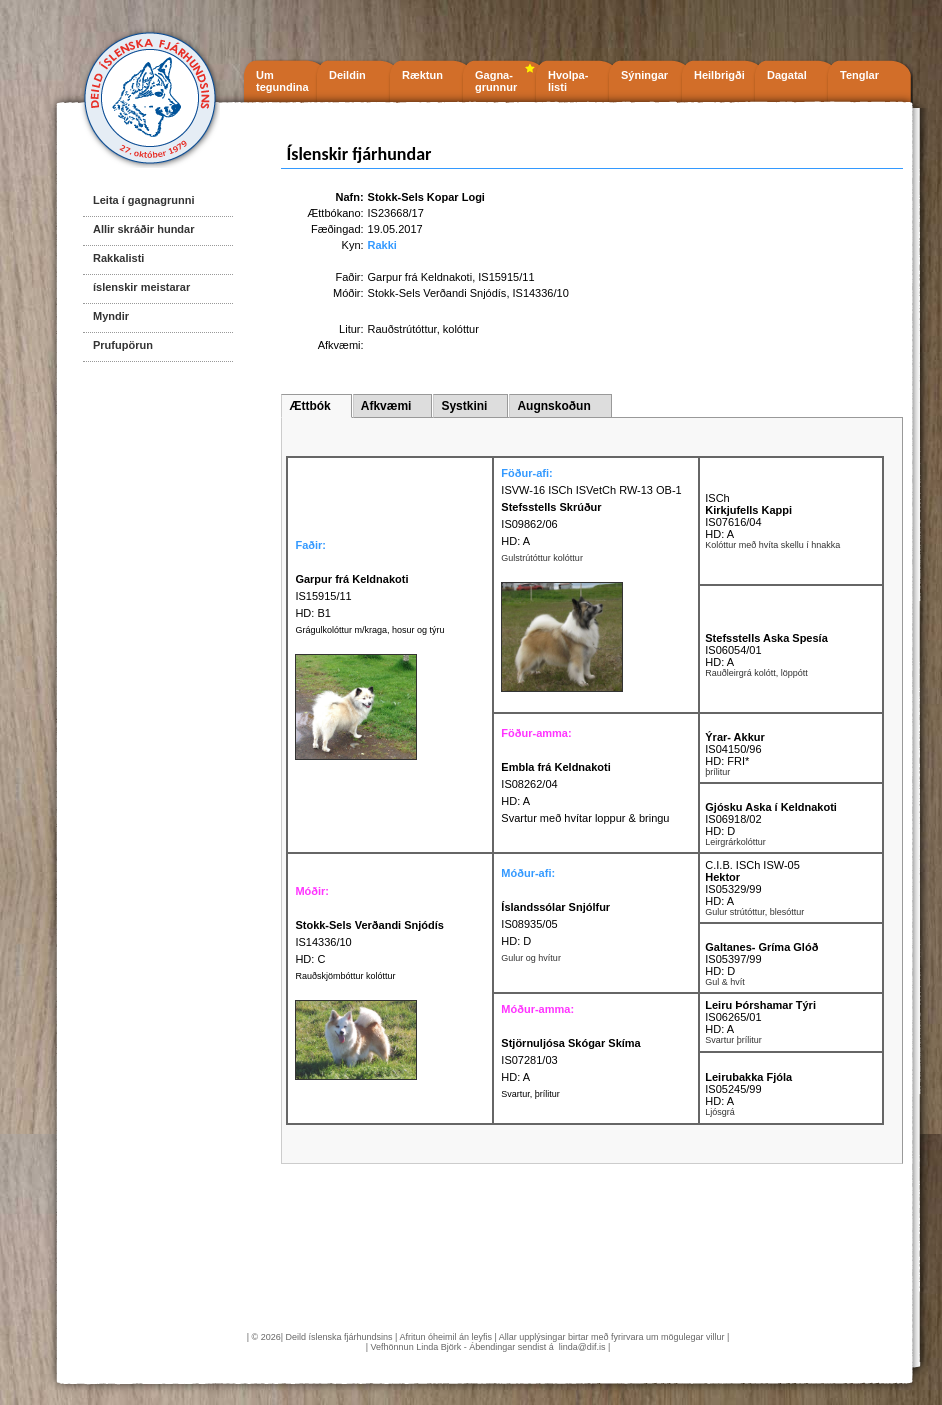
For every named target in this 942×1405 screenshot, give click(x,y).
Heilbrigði (719, 75)
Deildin (347, 75)
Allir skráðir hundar (143, 229)
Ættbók (309, 406)
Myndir (111, 316)
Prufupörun (123, 345)
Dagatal (787, 75)
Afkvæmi (386, 406)
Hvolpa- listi (568, 81)
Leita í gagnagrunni (143, 200)
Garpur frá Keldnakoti (420, 277)
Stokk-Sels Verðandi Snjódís (437, 293)
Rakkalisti (118, 258)
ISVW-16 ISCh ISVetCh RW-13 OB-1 (591, 490)
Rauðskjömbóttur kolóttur (345, 976)
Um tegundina (282, 81)
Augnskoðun (553, 406)
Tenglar (859, 75)
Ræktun (422, 75)
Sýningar (644, 75)
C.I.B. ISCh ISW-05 (752, 865)
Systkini (464, 406)
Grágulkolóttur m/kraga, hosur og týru (369, 630)
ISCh (717, 498)
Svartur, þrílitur (530, 1094)
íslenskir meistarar (141, 287)
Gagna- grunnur (496, 81)
